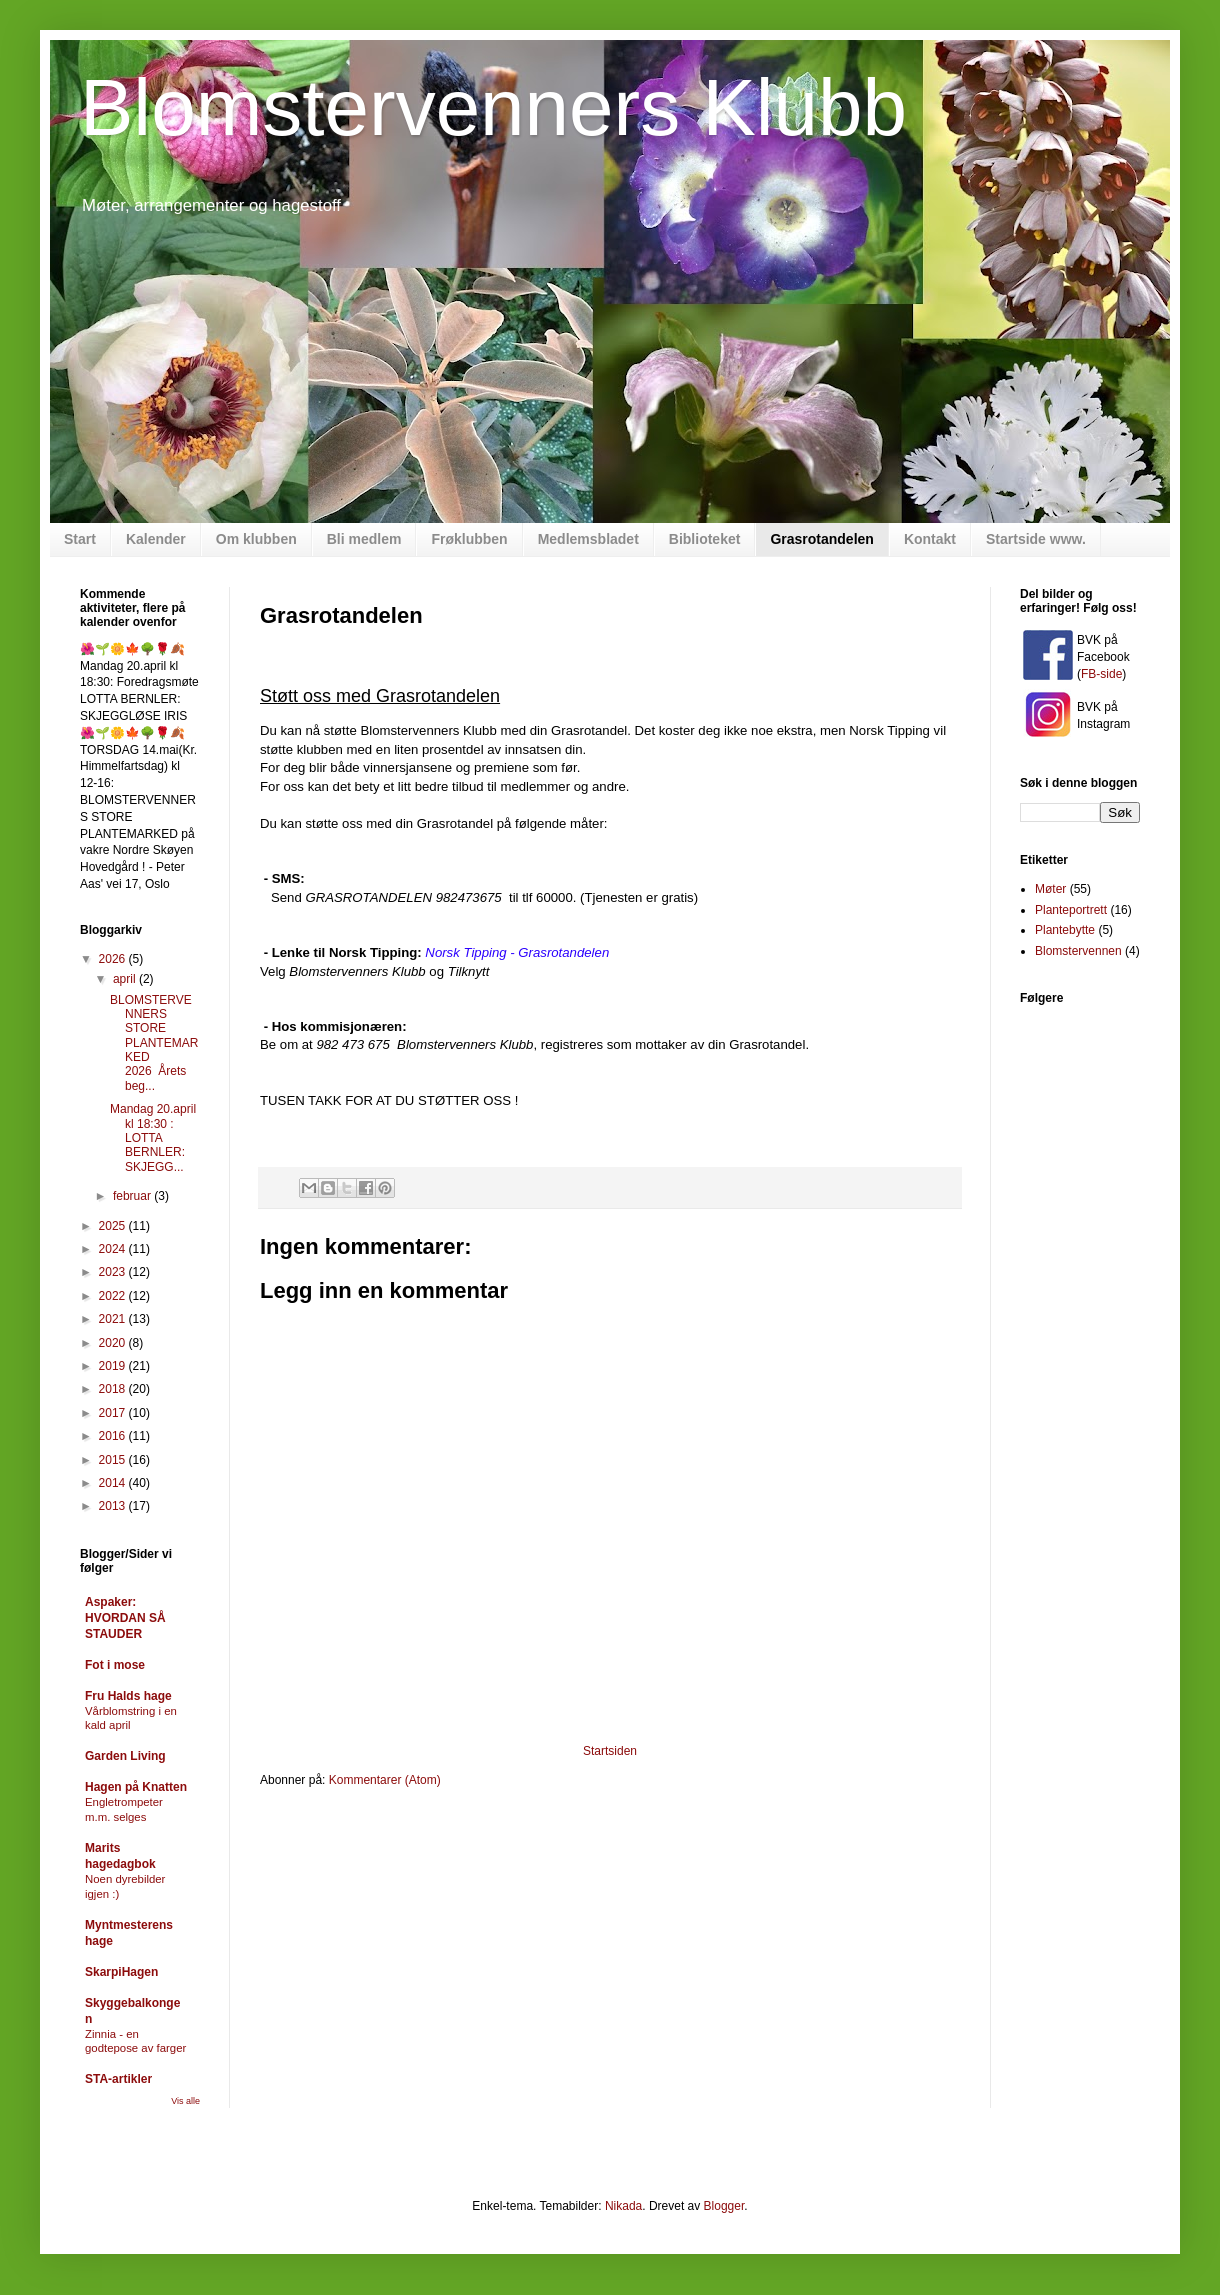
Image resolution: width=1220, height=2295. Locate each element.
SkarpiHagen (121, 1972)
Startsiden (610, 1751)
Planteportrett (1071, 910)
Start (80, 539)
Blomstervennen (1078, 951)
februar (133, 1196)
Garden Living (125, 1756)
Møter (1050, 889)
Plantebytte (1065, 930)
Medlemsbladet (588, 539)
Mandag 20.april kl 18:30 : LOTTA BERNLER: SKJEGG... (153, 1138)
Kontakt (930, 539)
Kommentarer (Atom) (385, 1780)
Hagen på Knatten (136, 1787)
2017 (114, 1413)
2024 (114, 1249)
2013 (114, 1506)
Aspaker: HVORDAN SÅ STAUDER (125, 1618)
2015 (114, 1460)
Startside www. (1036, 539)
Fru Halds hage (128, 1696)
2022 (114, 1296)
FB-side (1101, 674)
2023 (114, 1272)
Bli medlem (364, 539)
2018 (114, 1389)
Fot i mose (115, 1665)
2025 (114, 1226)
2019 (114, 1366)
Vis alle (185, 2101)
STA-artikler (118, 2079)
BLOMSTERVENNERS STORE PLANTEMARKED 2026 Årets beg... (154, 1043)
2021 (114, 1319)
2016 (114, 1436)
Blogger (724, 2206)
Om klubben (256, 539)
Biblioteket (705, 539)
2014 (114, 1483)
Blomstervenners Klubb (493, 107)
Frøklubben (469, 539)
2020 (114, 1343)
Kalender (156, 539)
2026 (114, 959)
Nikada (623, 2206)
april (126, 979)
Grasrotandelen (821, 539)
